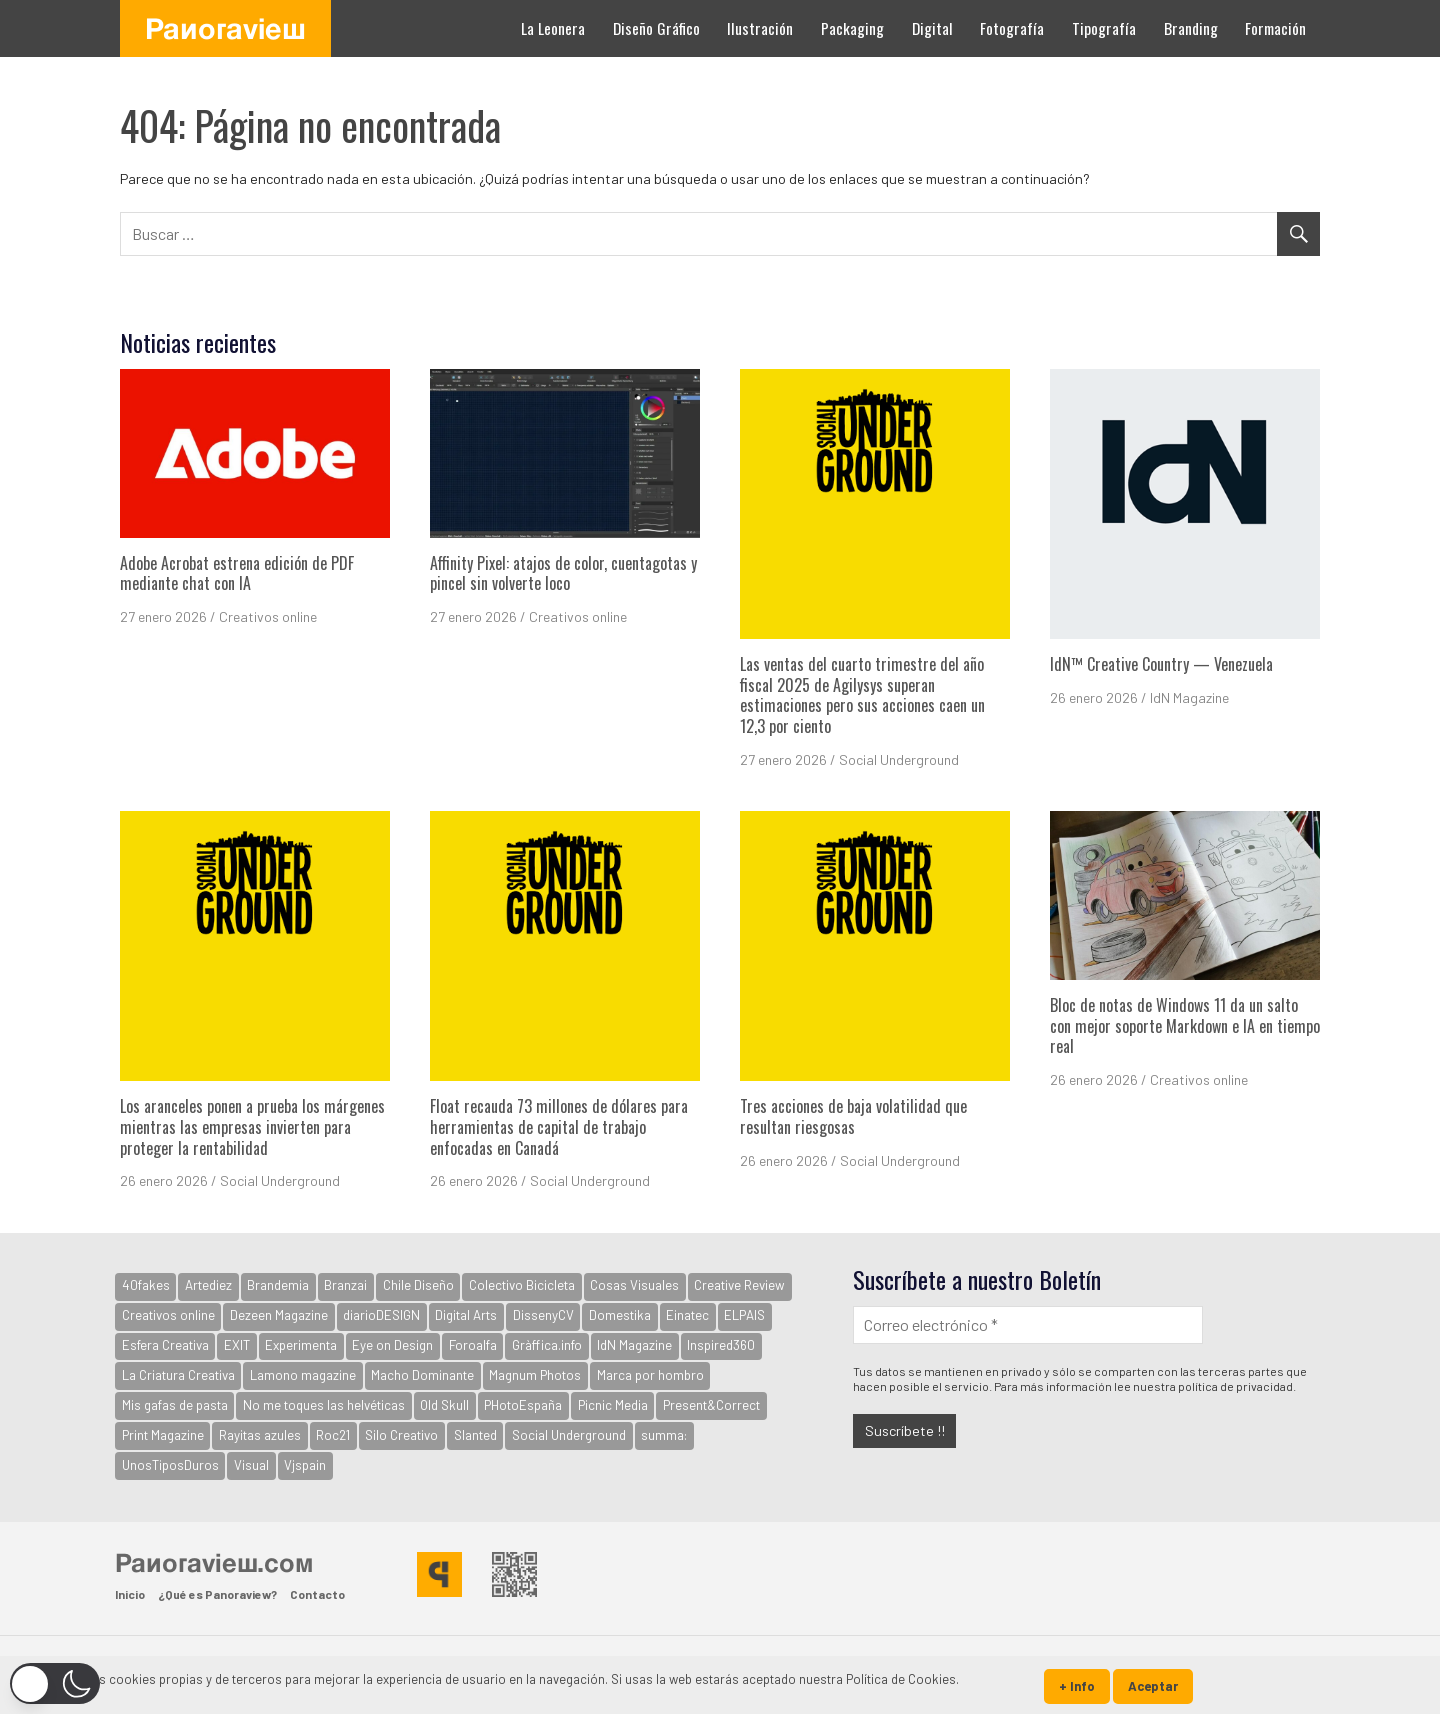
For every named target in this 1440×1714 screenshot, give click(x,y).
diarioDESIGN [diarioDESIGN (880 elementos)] (381, 1315)
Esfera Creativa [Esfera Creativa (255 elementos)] (165, 1345)
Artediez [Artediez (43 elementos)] (208, 1285)
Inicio (130, 1594)
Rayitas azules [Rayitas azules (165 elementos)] (260, 1435)
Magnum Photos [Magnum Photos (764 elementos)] (535, 1375)
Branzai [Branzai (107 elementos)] (345, 1285)
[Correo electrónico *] (1028, 1324)
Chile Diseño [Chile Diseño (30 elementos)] (418, 1285)
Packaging (852, 28)
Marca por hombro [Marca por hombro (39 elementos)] (650, 1375)
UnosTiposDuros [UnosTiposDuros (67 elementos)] (170, 1465)
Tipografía (1104, 28)
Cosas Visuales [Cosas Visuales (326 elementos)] (634, 1285)
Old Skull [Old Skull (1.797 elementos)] (444, 1405)
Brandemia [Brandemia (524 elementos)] (278, 1285)
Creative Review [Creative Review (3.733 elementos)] (739, 1285)
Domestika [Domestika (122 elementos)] (620, 1315)
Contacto (317, 1594)
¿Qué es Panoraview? (217, 1594)
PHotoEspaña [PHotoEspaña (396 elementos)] (523, 1405)
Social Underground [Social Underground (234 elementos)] (569, 1435)
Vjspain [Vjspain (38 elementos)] (305, 1465)
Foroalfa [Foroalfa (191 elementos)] (473, 1345)
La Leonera (553, 28)
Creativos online (268, 616)
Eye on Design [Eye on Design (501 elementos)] (392, 1345)
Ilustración (760, 28)
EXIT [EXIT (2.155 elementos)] (237, 1345)
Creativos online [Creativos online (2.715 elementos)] (168, 1315)
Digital (932, 28)
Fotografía (1012, 28)
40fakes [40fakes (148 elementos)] (146, 1285)
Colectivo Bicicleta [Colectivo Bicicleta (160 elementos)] (522, 1285)
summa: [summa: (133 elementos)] (664, 1435)
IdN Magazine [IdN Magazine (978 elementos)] (634, 1345)
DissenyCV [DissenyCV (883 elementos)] (543, 1315)
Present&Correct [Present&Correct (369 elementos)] (711, 1405)
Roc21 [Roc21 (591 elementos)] (333, 1435)
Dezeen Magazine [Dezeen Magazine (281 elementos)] (279, 1315)
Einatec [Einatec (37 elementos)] (687, 1315)
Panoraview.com (214, 1562)
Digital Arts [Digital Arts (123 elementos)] (466, 1315)
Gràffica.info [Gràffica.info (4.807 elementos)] (547, 1345)
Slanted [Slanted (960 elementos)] (475, 1435)
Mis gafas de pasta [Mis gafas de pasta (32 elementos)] (175, 1405)
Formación (1275, 28)
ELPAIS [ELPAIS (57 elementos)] (744, 1315)
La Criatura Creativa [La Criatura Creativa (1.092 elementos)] (178, 1375)
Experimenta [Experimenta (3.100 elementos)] (301, 1345)
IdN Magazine (1189, 697)
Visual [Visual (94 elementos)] (251, 1465)
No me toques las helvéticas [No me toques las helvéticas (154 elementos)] (324, 1405)
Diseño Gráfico (656, 28)
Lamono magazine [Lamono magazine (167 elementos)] (303, 1375)
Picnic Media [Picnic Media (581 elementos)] (613, 1405)
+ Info (1077, 1686)
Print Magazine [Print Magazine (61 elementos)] (163, 1435)
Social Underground (899, 759)
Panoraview (225, 28)
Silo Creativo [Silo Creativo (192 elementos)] (401, 1435)
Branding (1191, 28)
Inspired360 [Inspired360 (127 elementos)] (721, 1345)
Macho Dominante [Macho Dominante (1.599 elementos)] (422, 1375)
